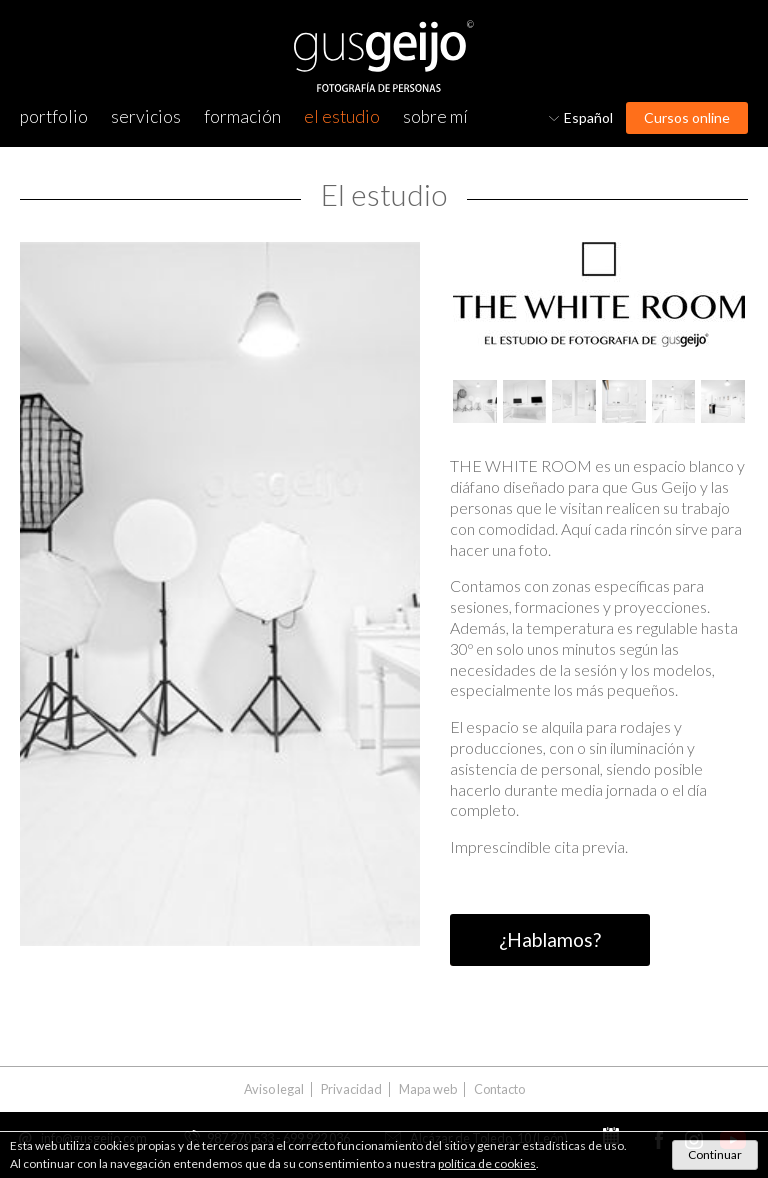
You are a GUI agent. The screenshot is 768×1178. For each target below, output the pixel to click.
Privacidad (351, 1089)
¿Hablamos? (550, 939)
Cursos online (687, 117)
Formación (242, 116)
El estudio (342, 116)
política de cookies (487, 1163)
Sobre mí (435, 116)
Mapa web (428, 1089)
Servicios (146, 116)
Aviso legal (274, 1089)
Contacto (499, 1089)
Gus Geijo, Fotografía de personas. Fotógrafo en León (384, 56)
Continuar (715, 1154)
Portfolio (54, 116)
